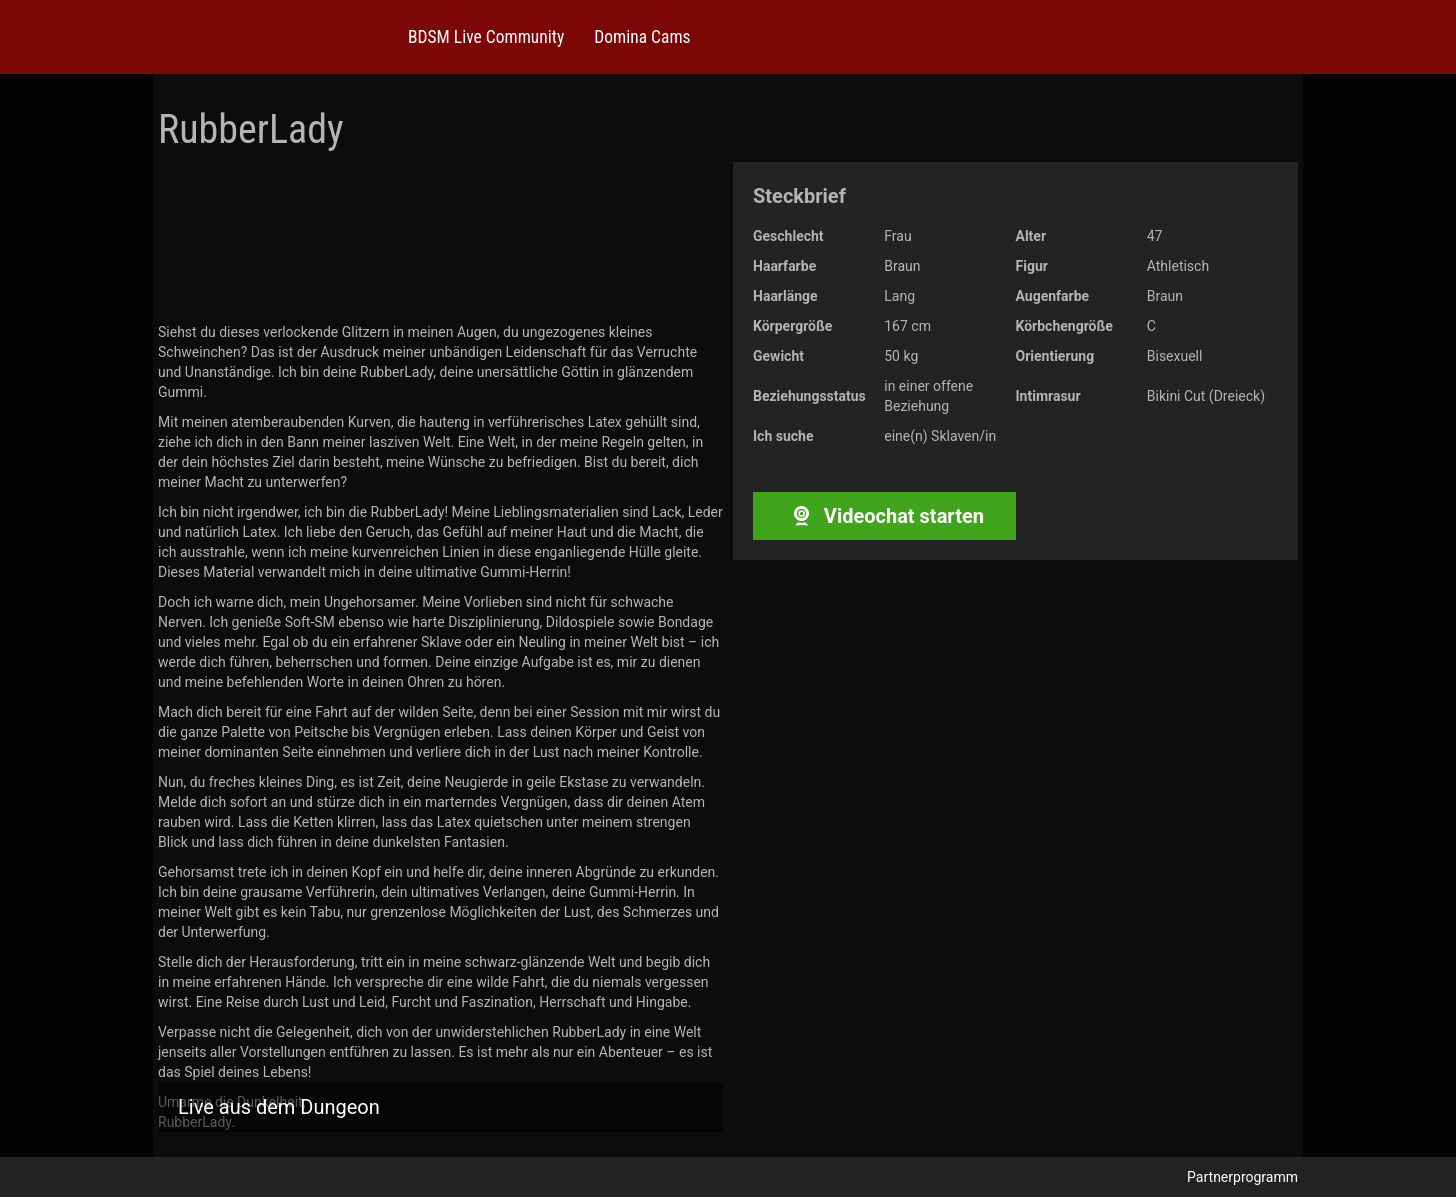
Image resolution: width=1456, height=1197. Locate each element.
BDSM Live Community (486, 37)
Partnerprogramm (1242, 1177)
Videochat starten (884, 516)
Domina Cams (642, 37)
